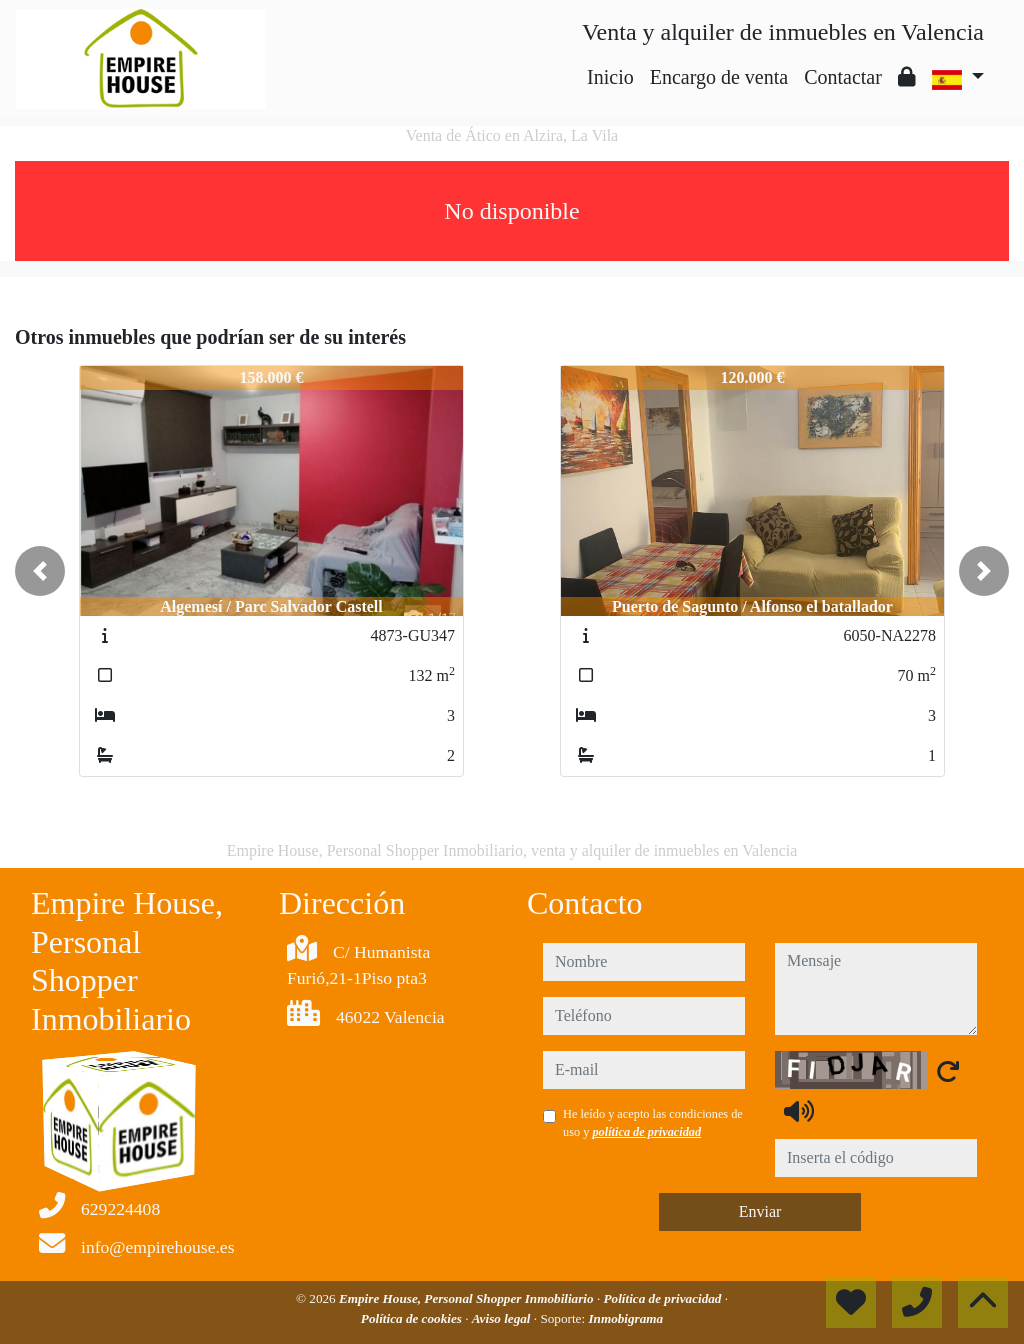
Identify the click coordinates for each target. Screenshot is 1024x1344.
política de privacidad (646, 1132)
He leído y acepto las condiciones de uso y (653, 1123)
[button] (40, 571)
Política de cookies (413, 1318)
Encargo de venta (719, 77)
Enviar (760, 1211)
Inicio (610, 77)
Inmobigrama (625, 1318)
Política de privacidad (664, 1298)
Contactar (843, 77)
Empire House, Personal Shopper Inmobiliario (468, 1298)
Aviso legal (503, 1318)
